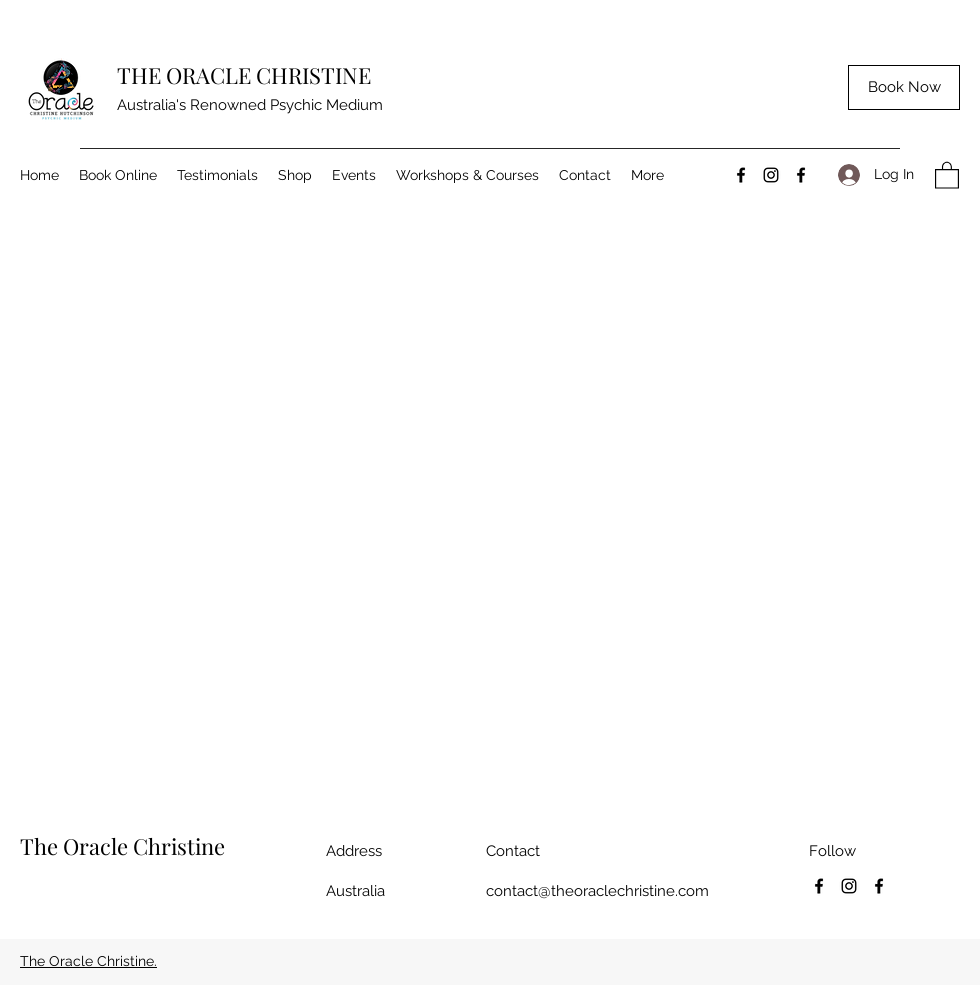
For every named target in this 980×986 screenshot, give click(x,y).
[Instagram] (771, 175)
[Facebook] (741, 175)
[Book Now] (904, 87)
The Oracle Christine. (88, 961)
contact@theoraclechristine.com (597, 891)
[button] (947, 174)
